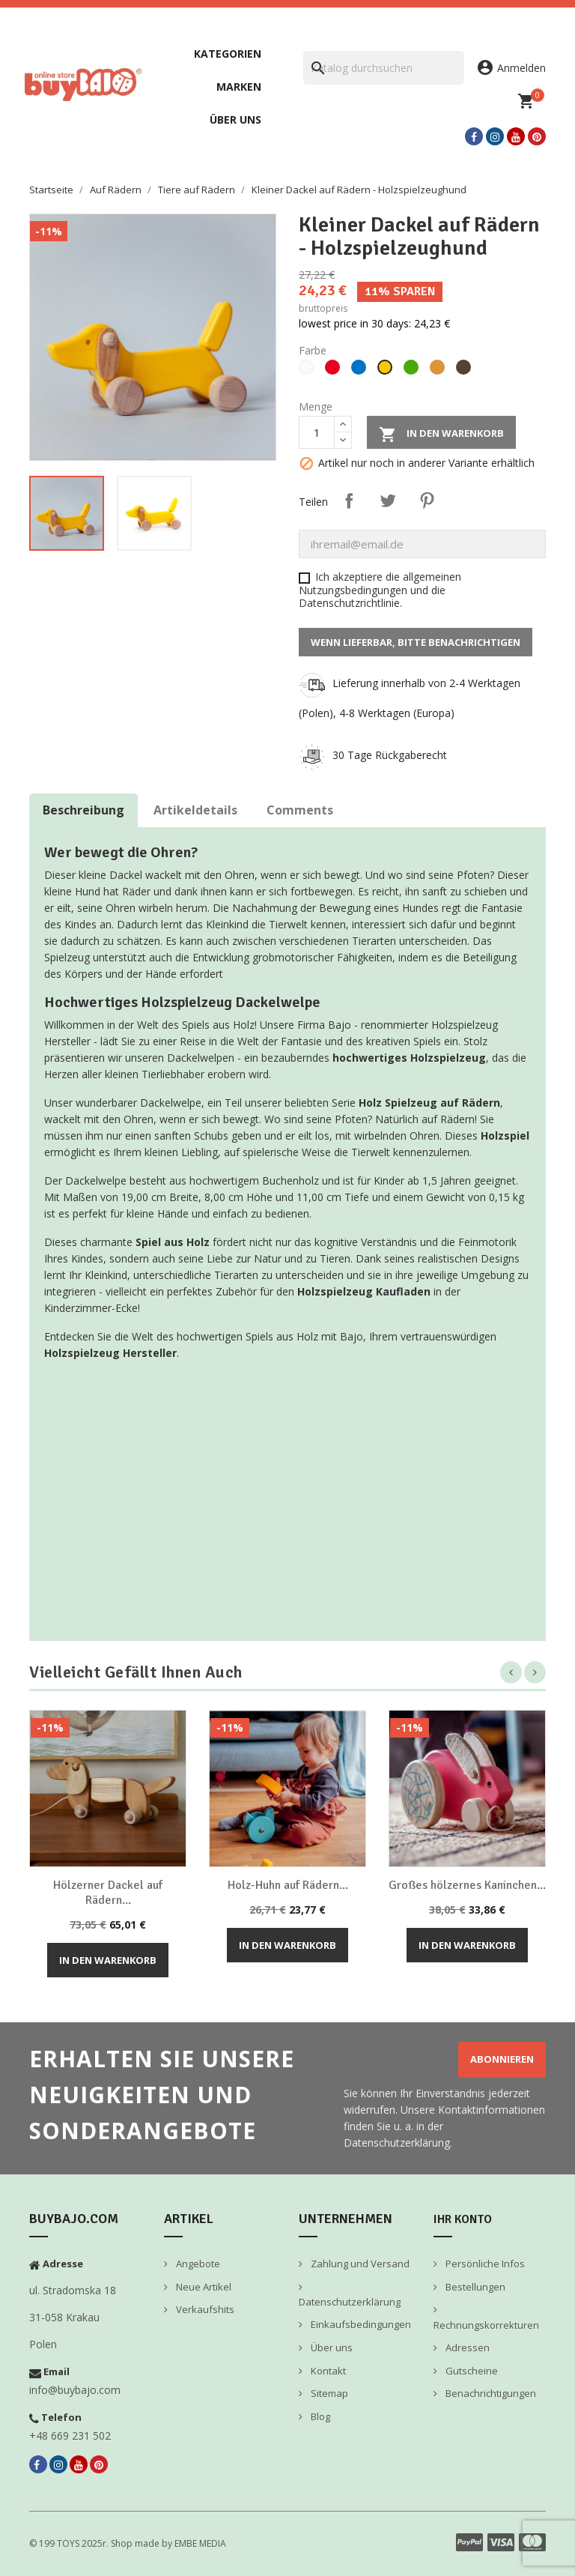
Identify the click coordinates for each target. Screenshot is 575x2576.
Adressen (466, 2347)
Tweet (388, 500)
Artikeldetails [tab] (195, 810)
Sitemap (328, 2393)
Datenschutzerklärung (350, 2302)
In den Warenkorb (441, 435)
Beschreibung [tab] (83, 810)
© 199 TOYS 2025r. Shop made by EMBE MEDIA (127, 2543)
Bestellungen (474, 2287)
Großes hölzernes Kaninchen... (467, 1885)
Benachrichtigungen (489, 2393)
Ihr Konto (462, 2219)
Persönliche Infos (484, 2263)
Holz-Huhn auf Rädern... (288, 1885)
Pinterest (427, 500)
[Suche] (383, 68)
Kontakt (327, 2370)
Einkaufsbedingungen (359, 2324)
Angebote (197, 2263)
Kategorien (227, 53)
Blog (319, 2416)
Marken (238, 86)
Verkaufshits (204, 2309)
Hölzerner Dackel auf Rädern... (107, 1893)
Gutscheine (470, 2370)
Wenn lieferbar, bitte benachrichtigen (415, 642)
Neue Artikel (202, 2287)
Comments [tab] (300, 810)
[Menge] (317, 432)
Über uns (235, 119)
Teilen (349, 500)
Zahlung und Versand (359, 2263)
